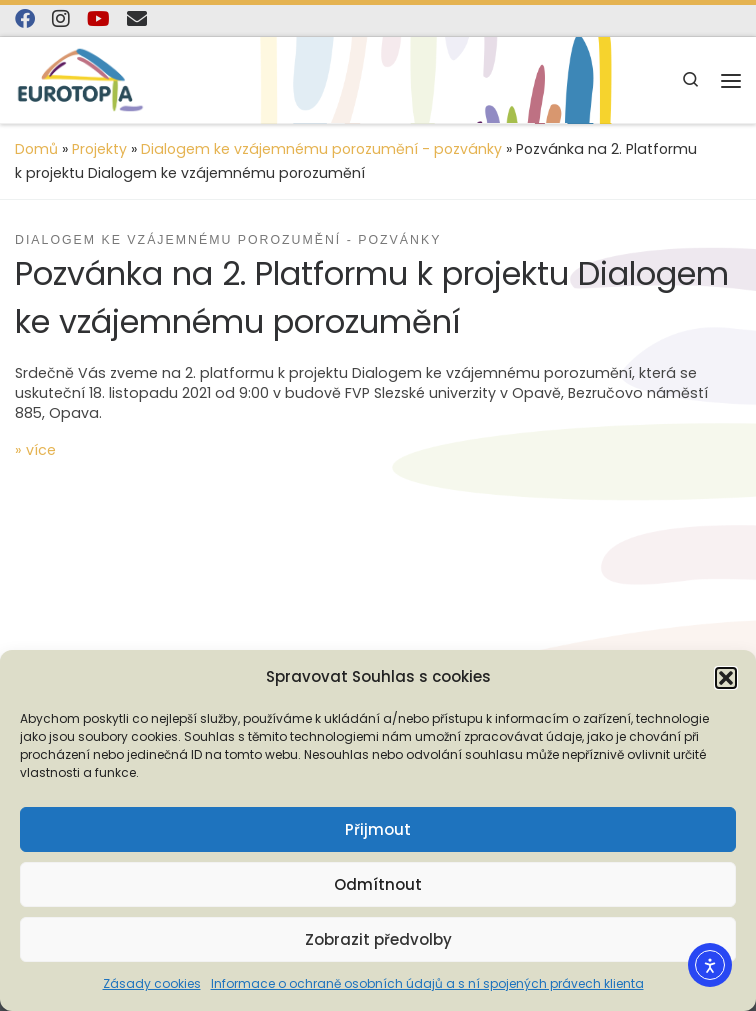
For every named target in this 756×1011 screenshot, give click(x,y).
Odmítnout (378, 884)
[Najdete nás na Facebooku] (25, 19)
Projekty (99, 149)
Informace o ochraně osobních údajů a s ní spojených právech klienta (427, 983)
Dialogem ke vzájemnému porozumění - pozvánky (321, 149)
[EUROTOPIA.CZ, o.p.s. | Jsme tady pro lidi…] (80, 79)
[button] (726, 678)
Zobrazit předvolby (378, 939)
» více (35, 450)
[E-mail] (137, 19)
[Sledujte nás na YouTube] (98, 19)
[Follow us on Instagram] (61, 19)
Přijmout (378, 829)
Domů (36, 149)
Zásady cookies (152, 983)
